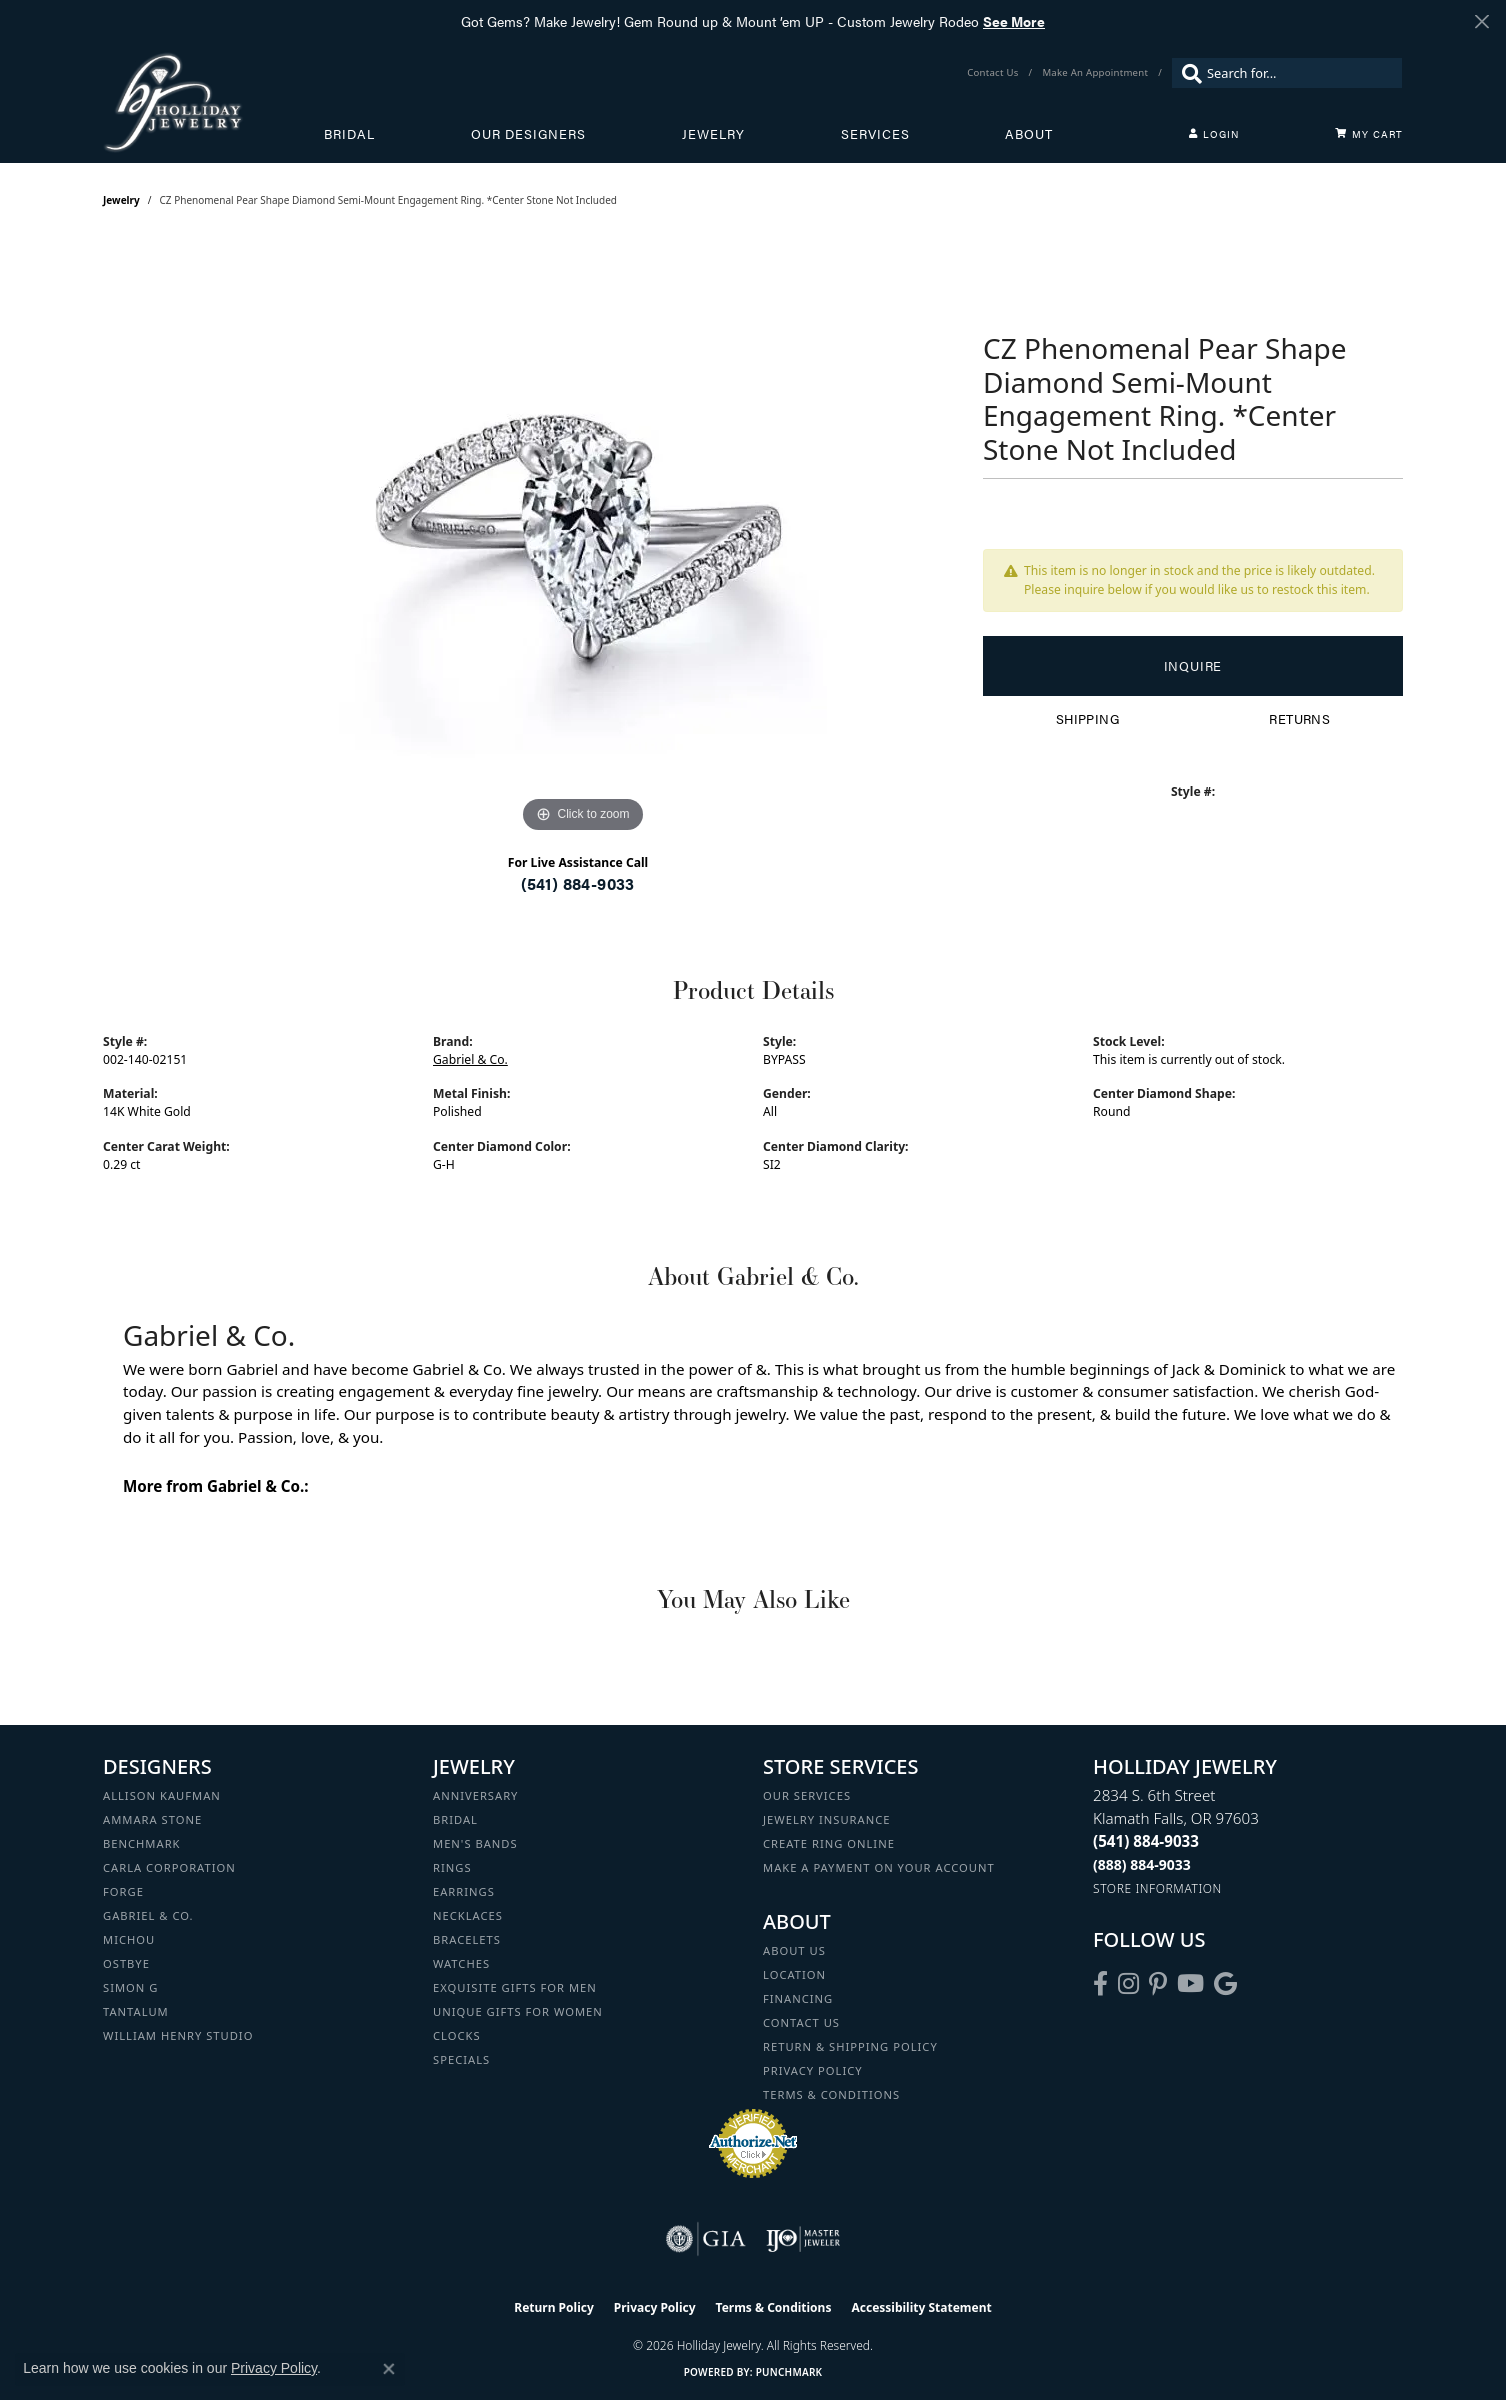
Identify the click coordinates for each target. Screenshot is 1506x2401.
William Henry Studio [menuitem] (178, 2035)
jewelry (121, 200)
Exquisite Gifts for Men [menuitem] (515, 1987)
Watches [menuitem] (461, 1963)
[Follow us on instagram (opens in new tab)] (1128, 1984)
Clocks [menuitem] (457, 2035)
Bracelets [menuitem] (467, 1939)
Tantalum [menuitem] (136, 2011)
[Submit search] (1187, 73)
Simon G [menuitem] (130, 1987)
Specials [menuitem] (461, 2059)
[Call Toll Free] (1142, 1864)
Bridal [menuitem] (455, 1819)
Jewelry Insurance (826, 1819)
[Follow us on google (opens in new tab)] (1225, 1984)
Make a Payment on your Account (879, 1867)
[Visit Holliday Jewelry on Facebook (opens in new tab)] (1100, 1984)
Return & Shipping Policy (850, 2046)
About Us (794, 1950)
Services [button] (875, 134)
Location (794, 1974)
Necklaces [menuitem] (468, 1915)
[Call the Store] (1146, 1841)
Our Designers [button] (528, 134)
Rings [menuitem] (452, 1867)
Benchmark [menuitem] (142, 1843)
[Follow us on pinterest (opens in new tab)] (1158, 1984)
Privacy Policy (813, 2070)
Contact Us (801, 2022)
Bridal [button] (349, 134)
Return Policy (554, 2307)
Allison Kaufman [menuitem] (162, 1795)
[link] (994, 73)
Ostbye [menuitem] (126, 1963)
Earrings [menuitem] (464, 1891)
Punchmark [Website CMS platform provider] (789, 2372)
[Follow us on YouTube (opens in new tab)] (1190, 1984)
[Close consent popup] (389, 2369)
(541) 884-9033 (578, 883)
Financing (798, 1998)
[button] (1214, 134)
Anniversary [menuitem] (475, 1795)
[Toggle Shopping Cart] (1369, 134)
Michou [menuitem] (129, 1939)
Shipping (1087, 719)
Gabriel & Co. (470, 1059)
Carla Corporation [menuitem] (169, 1867)
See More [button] (1014, 21)
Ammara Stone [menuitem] (152, 1819)
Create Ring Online (829, 1843)
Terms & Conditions (831, 2094)
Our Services (807, 1795)
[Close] (1481, 21)
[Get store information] (1157, 1888)
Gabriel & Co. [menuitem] (148, 1915)
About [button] (1029, 134)
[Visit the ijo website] (803, 2239)
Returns (1299, 719)
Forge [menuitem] (123, 1891)
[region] (583, 538)
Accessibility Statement (921, 2307)
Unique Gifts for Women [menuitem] (518, 2011)
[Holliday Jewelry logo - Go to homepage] (213, 102)
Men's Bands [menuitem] (475, 1843)
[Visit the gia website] (706, 2239)
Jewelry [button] (713, 134)
